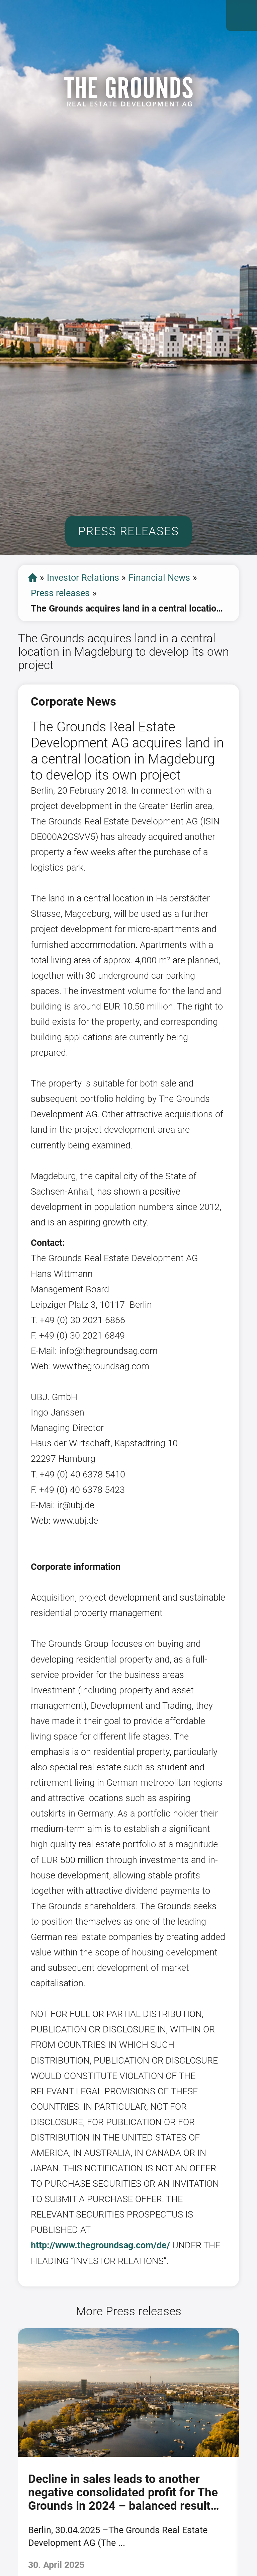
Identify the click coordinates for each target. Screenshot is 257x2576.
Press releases (60, 593)
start (32, 577)
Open (241, 15)
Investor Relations (83, 577)
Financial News (159, 577)
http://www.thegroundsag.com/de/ (100, 2245)
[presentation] (10, 2456)
